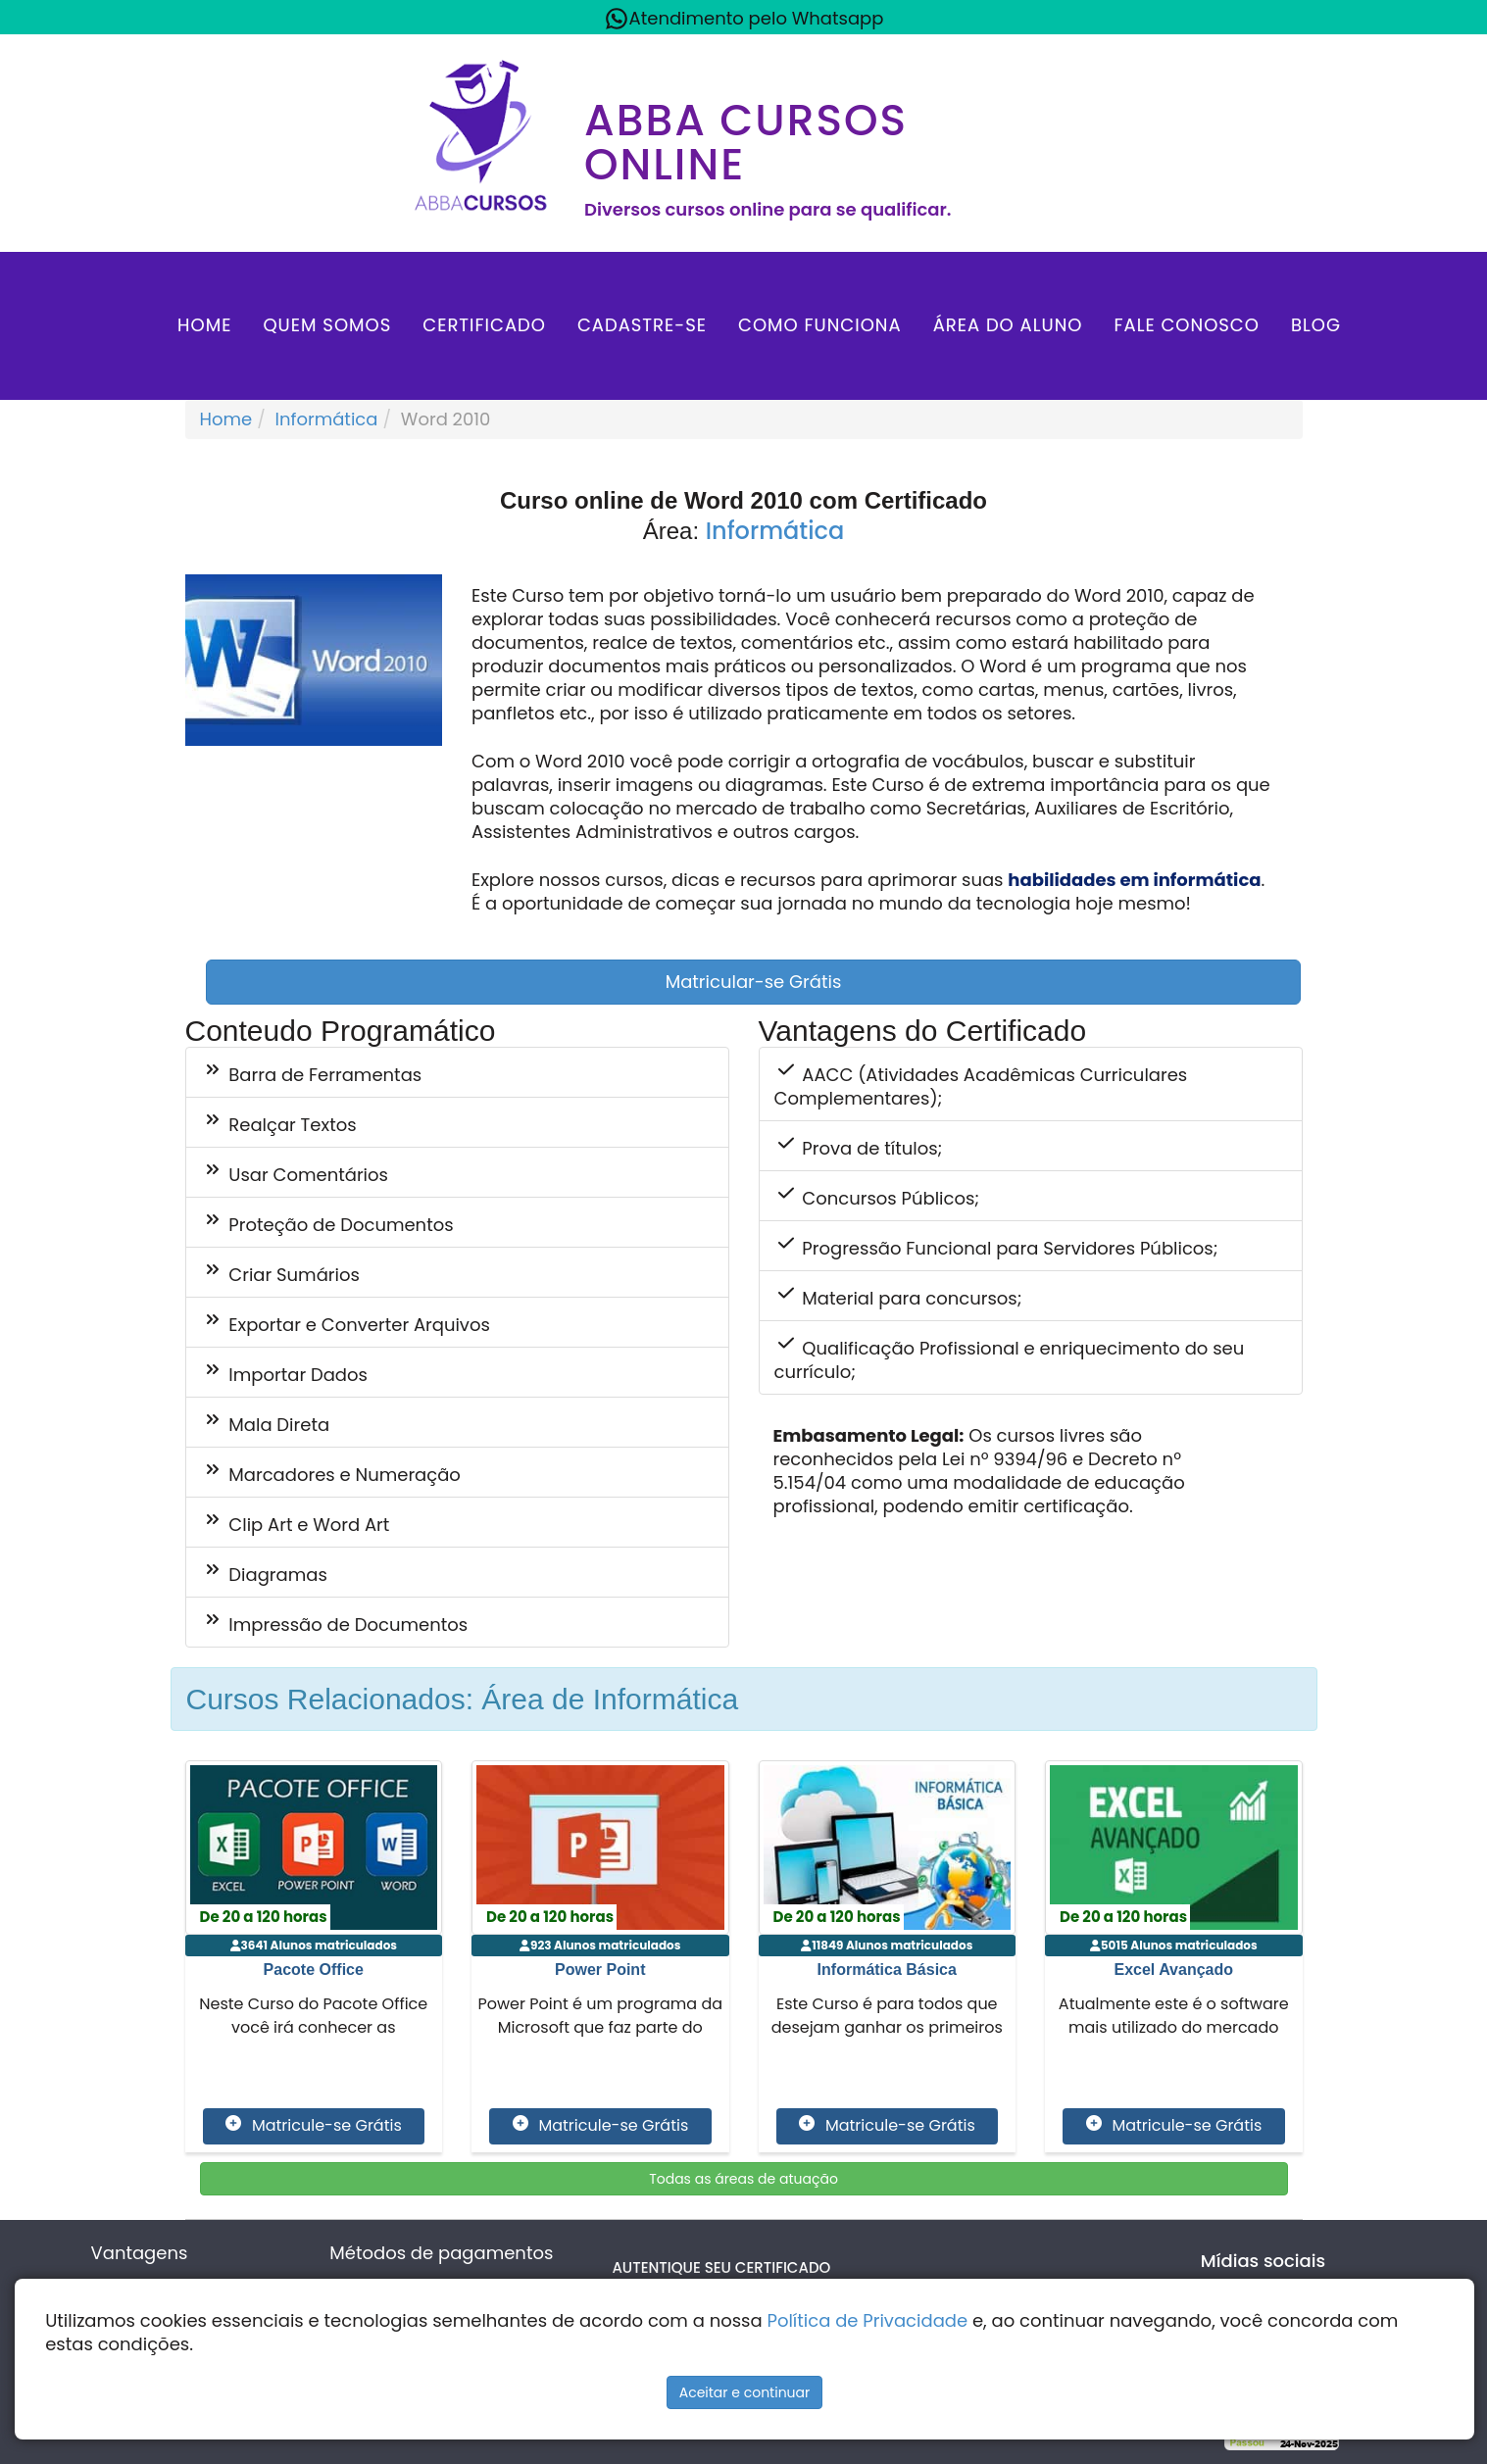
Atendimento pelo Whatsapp (744, 18)
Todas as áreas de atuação (743, 2179)
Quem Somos (327, 325)
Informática (326, 419)
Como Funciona (820, 325)
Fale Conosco (1186, 325)
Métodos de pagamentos (441, 2253)
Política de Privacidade (867, 2320)
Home (204, 325)
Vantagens (139, 2253)
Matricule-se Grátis (313, 2126)
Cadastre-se (642, 325)
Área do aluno (1008, 325)
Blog (1316, 325)
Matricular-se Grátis (754, 981)
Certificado (484, 325)
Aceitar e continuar (745, 2392)
